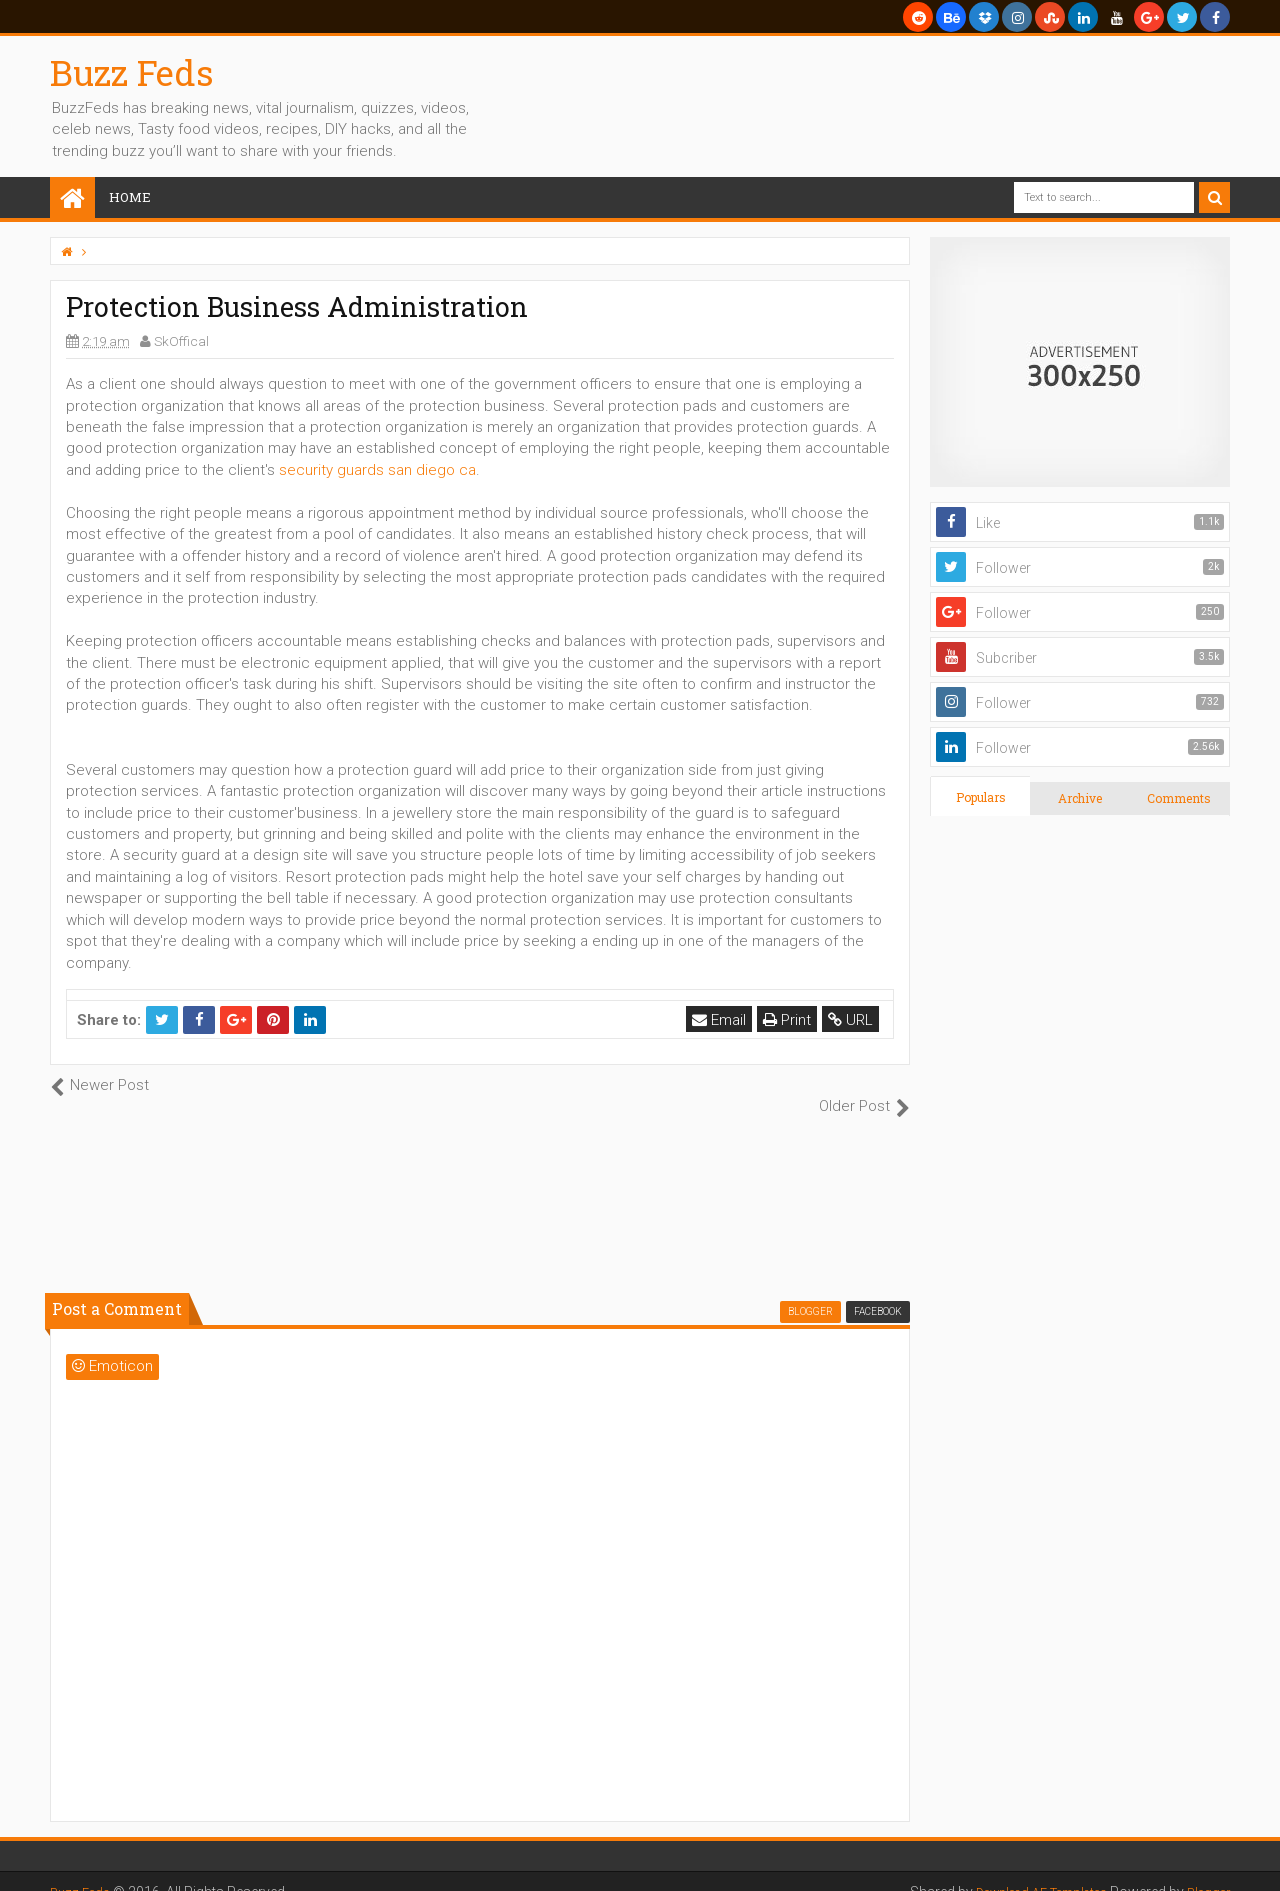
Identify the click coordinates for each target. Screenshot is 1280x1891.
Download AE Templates (1024, 1871)
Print (791, 1020)
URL (854, 1020)
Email (723, 1020)
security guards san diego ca (377, 470)
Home (130, 197)
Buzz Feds (132, 72)
